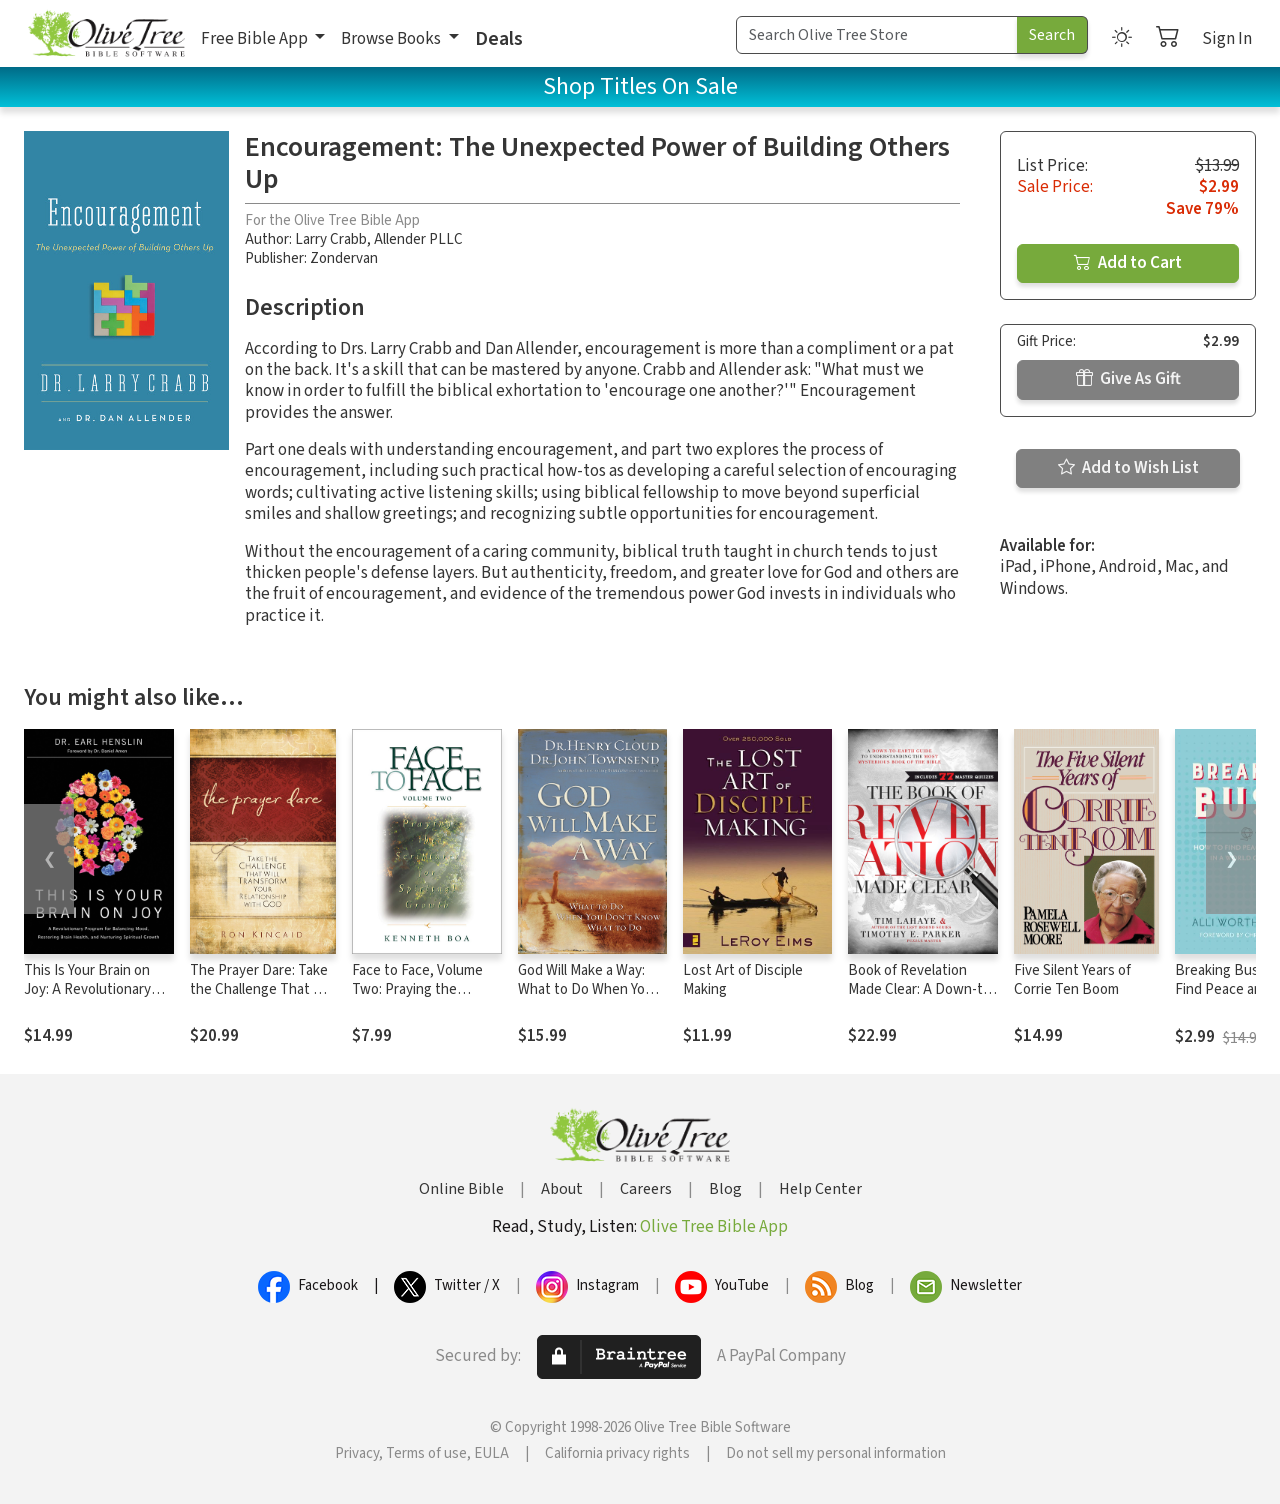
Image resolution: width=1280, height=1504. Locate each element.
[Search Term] (877, 35)
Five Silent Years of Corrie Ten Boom (1072, 980)
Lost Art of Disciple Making (743, 980)
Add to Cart (1128, 263)
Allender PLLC (418, 239)
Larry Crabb (331, 239)
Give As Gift (1128, 379)
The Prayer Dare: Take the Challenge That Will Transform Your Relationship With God (262, 999)
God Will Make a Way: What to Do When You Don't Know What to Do (592, 989)
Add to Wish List (1128, 468)
